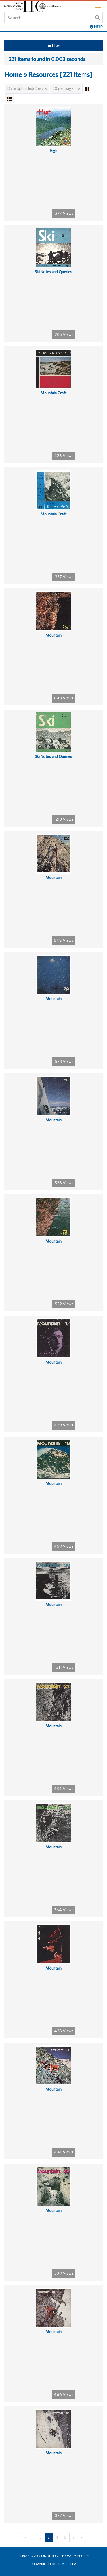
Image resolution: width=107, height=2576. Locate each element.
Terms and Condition (38, 2556)
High (53, 150)
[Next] (82, 2537)
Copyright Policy (48, 2564)
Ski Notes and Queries (53, 271)
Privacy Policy (75, 2556)
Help (72, 2564)
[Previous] (25, 2537)
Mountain (53, 635)
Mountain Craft (53, 393)
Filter (54, 45)
